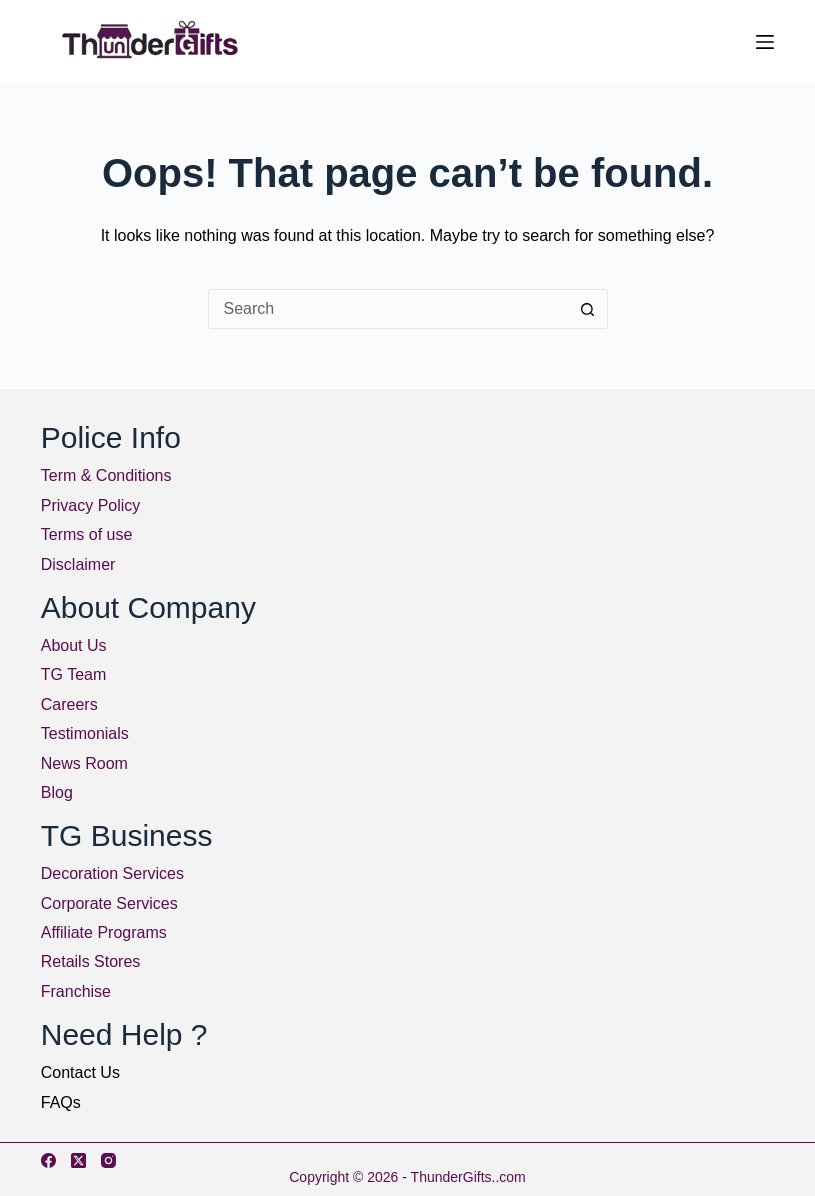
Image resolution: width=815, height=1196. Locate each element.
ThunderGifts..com (468, 1177)
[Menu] (765, 42)
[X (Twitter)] (78, 1160)
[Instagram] (108, 1160)
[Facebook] (48, 1160)
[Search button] (588, 309)
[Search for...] (388, 309)
